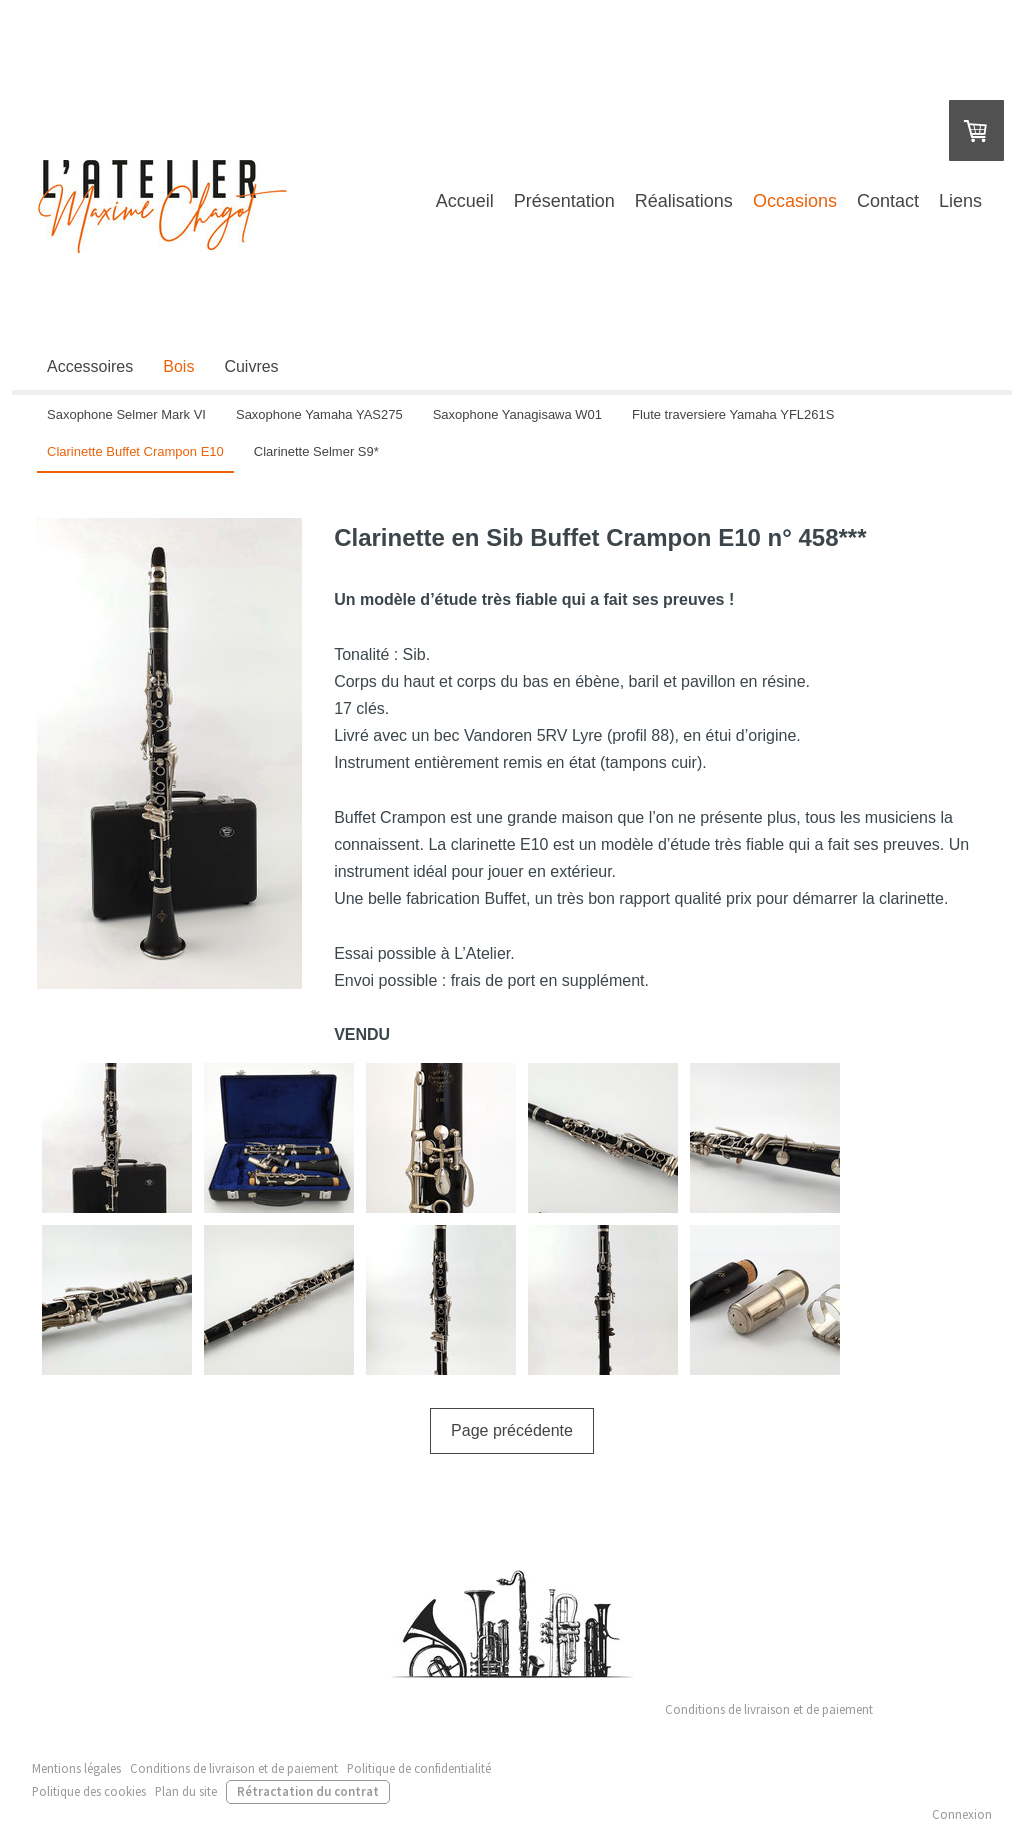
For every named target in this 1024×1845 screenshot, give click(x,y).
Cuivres (251, 366)
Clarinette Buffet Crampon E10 (135, 451)
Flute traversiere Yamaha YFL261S (733, 414)
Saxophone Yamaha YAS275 (319, 414)
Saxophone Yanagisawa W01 (517, 414)
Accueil (465, 201)
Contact (888, 201)
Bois (178, 366)
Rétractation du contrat (308, 1791)
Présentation (564, 201)
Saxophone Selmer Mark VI (126, 414)
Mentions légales (76, 1768)
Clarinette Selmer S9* (316, 451)
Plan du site (186, 1791)
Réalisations (684, 201)
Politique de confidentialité (419, 1768)
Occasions (795, 201)
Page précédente (512, 1430)
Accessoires (90, 366)
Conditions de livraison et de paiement (769, 1709)
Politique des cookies (89, 1791)
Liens (960, 201)
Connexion (962, 1814)
